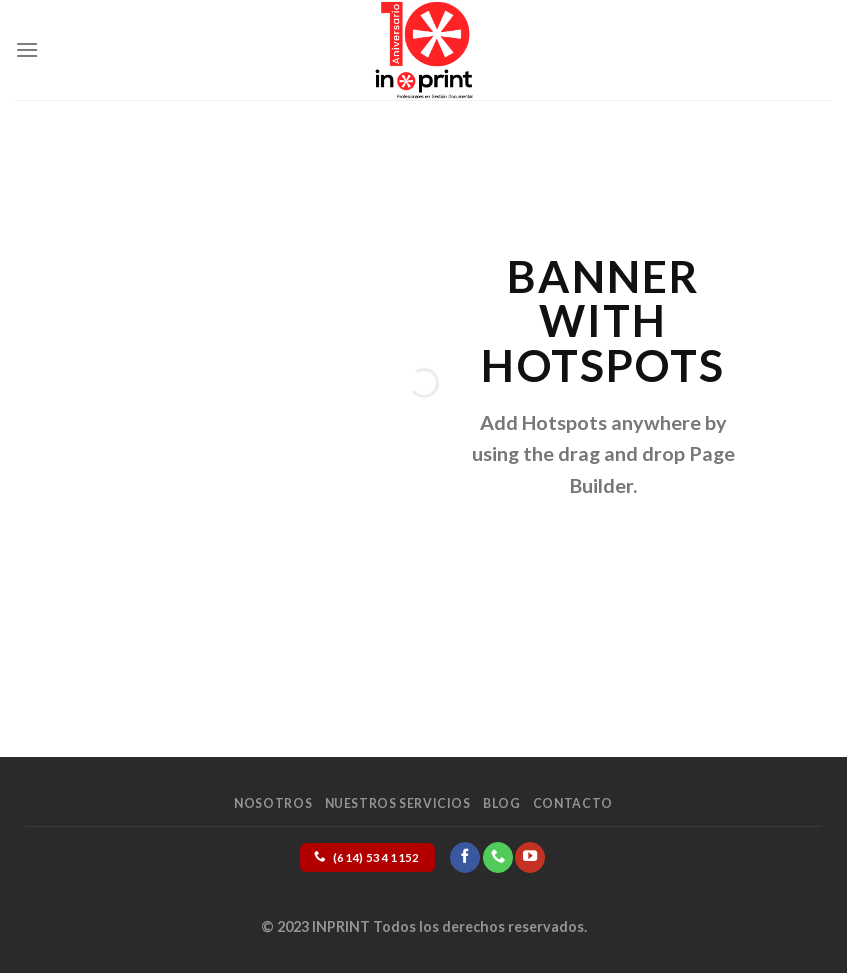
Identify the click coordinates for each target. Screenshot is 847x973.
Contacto (573, 803)
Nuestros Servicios (398, 803)
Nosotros (273, 803)
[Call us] (498, 857)
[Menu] (27, 49)
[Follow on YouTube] (530, 857)
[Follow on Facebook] (465, 857)
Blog (501, 803)
